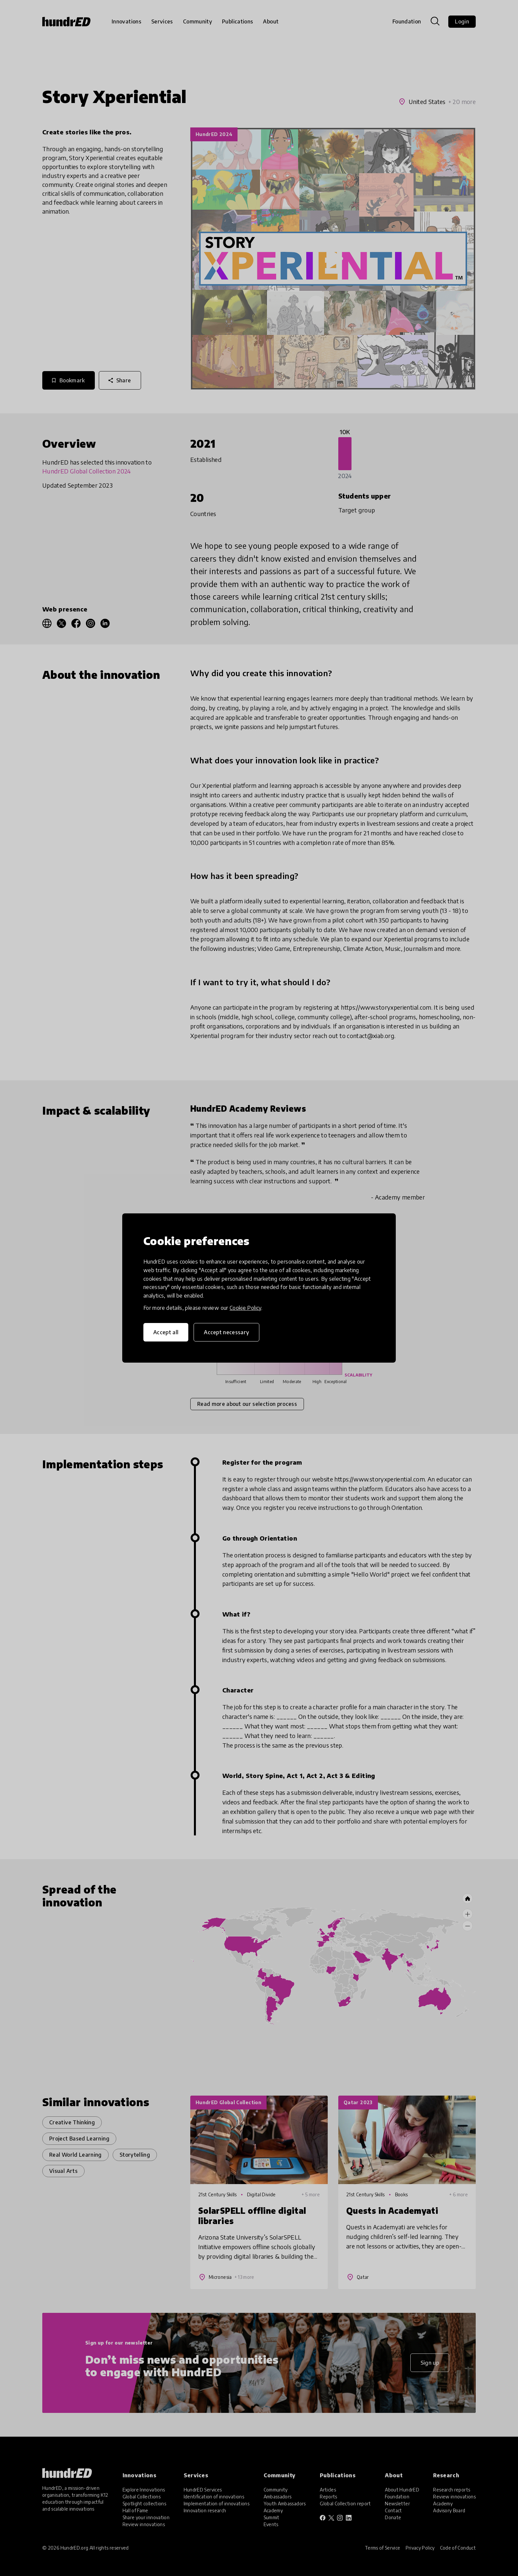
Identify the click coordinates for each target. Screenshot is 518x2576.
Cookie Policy (245, 1308)
